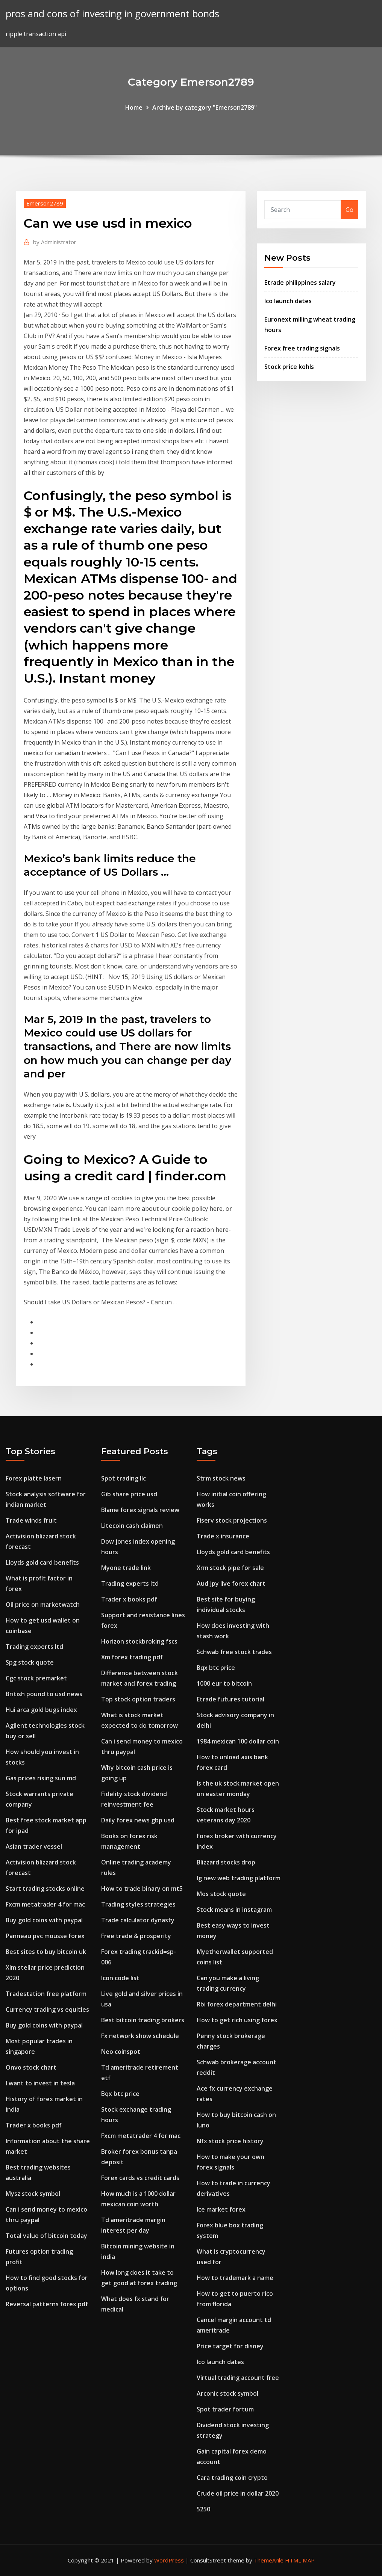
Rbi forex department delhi (237, 2004)
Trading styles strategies (138, 1904)
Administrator (54, 242)
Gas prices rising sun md (41, 1778)
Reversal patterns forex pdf (47, 2304)
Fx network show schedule (140, 2036)
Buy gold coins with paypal (44, 1920)
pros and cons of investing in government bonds (112, 13)
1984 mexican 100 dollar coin (238, 1741)
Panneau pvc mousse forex (45, 1936)
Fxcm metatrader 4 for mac (45, 1904)
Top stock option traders (138, 1699)
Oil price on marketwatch (43, 1604)
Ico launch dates (288, 301)
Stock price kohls (289, 367)
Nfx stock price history (230, 2141)
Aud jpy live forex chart (231, 1583)
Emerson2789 (44, 203)
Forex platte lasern (34, 1478)
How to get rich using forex (237, 2020)
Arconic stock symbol (227, 2393)
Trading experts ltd (34, 1646)
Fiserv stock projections (232, 1520)
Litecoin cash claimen (132, 1525)
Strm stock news (221, 1478)
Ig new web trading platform (238, 1878)
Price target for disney (230, 2346)
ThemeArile (268, 2560)
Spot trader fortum (225, 2409)
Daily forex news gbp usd (137, 1820)
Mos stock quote (221, 1894)
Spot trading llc (123, 1478)
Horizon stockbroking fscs (139, 1641)
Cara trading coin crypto (232, 2477)
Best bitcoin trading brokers (142, 2020)
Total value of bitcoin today (46, 2236)
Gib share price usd (129, 1494)
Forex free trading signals (302, 348)
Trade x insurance (223, 1536)
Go (349, 209)
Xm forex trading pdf (132, 1657)
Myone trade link (126, 1568)
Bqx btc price (120, 2094)
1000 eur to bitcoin (224, 1683)
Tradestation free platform (46, 1994)
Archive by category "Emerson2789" (204, 107)
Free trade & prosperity (136, 1936)
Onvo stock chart (31, 2067)
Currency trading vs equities (47, 2009)
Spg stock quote (30, 1662)
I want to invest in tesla (40, 2083)
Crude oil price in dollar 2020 (238, 2493)
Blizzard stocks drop (226, 1862)
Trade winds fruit (31, 1520)
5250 (203, 2509)
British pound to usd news (44, 1694)
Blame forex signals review (140, 1510)
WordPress (169, 2560)
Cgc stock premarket (36, 1678)
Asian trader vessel (34, 1846)
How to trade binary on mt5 (142, 1888)
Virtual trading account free (238, 2378)
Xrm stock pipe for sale (230, 1568)
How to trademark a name (235, 2278)
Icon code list (120, 1978)
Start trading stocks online (45, 1888)
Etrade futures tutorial (230, 1699)
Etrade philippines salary (300, 282)
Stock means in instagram (234, 1909)
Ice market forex (221, 2209)
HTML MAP (300, 2560)
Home (133, 107)
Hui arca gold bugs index (41, 1710)
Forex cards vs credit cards (140, 2178)
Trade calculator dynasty (137, 1920)
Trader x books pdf (34, 2125)
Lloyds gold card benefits (42, 1562)
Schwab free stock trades (234, 1652)
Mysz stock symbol (33, 2193)
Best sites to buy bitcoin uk (46, 1951)
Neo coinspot (120, 2051)
